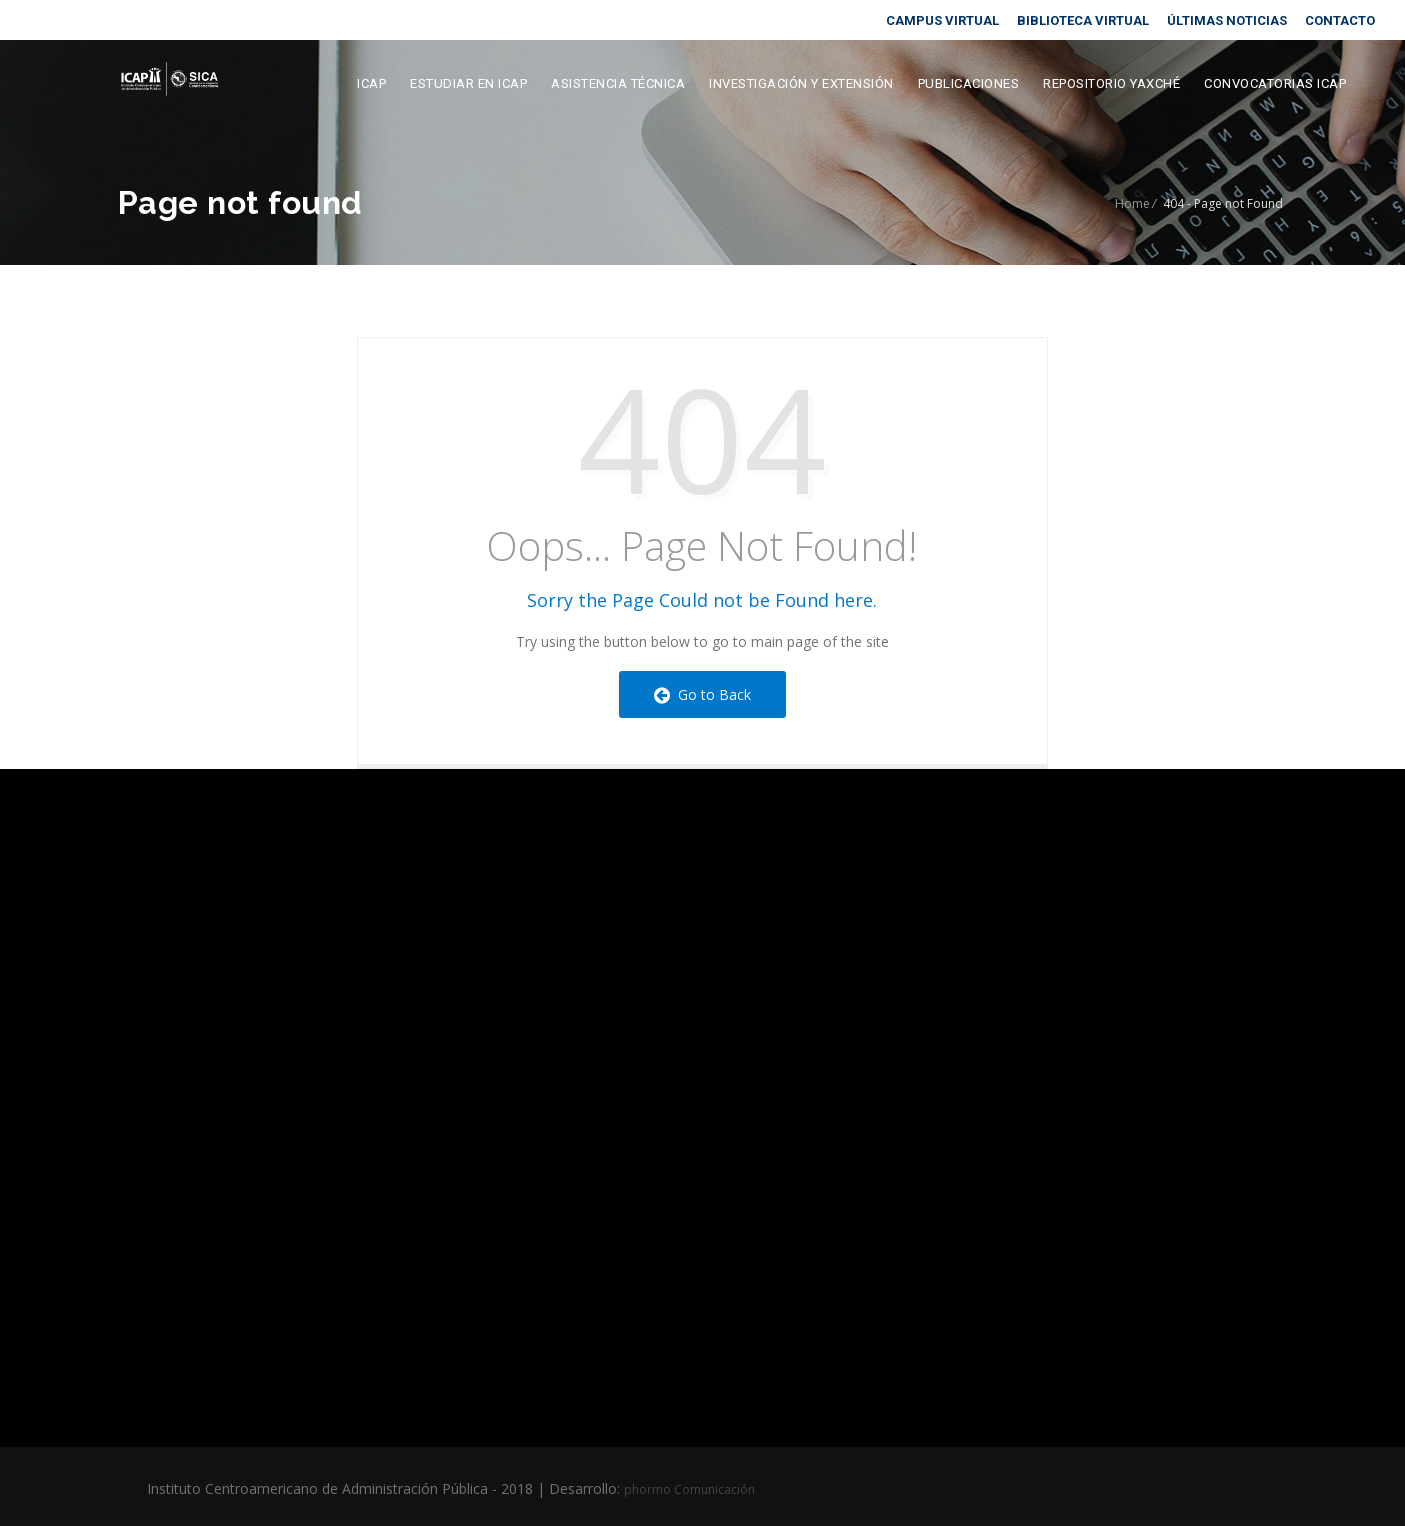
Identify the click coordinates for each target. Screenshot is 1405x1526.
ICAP (371, 83)
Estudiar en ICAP (468, 83)
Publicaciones (969, 83)
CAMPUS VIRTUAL (942, 20)
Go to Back (702, 694)
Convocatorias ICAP (1275, 83)
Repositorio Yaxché (1111, 83)
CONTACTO (1340, 20)
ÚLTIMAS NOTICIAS (1227, 20)
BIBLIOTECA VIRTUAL (1083, 20)
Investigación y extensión (801, 83)
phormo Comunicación (689, 1489)
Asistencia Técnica (618, 83)
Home (1132, 203)
